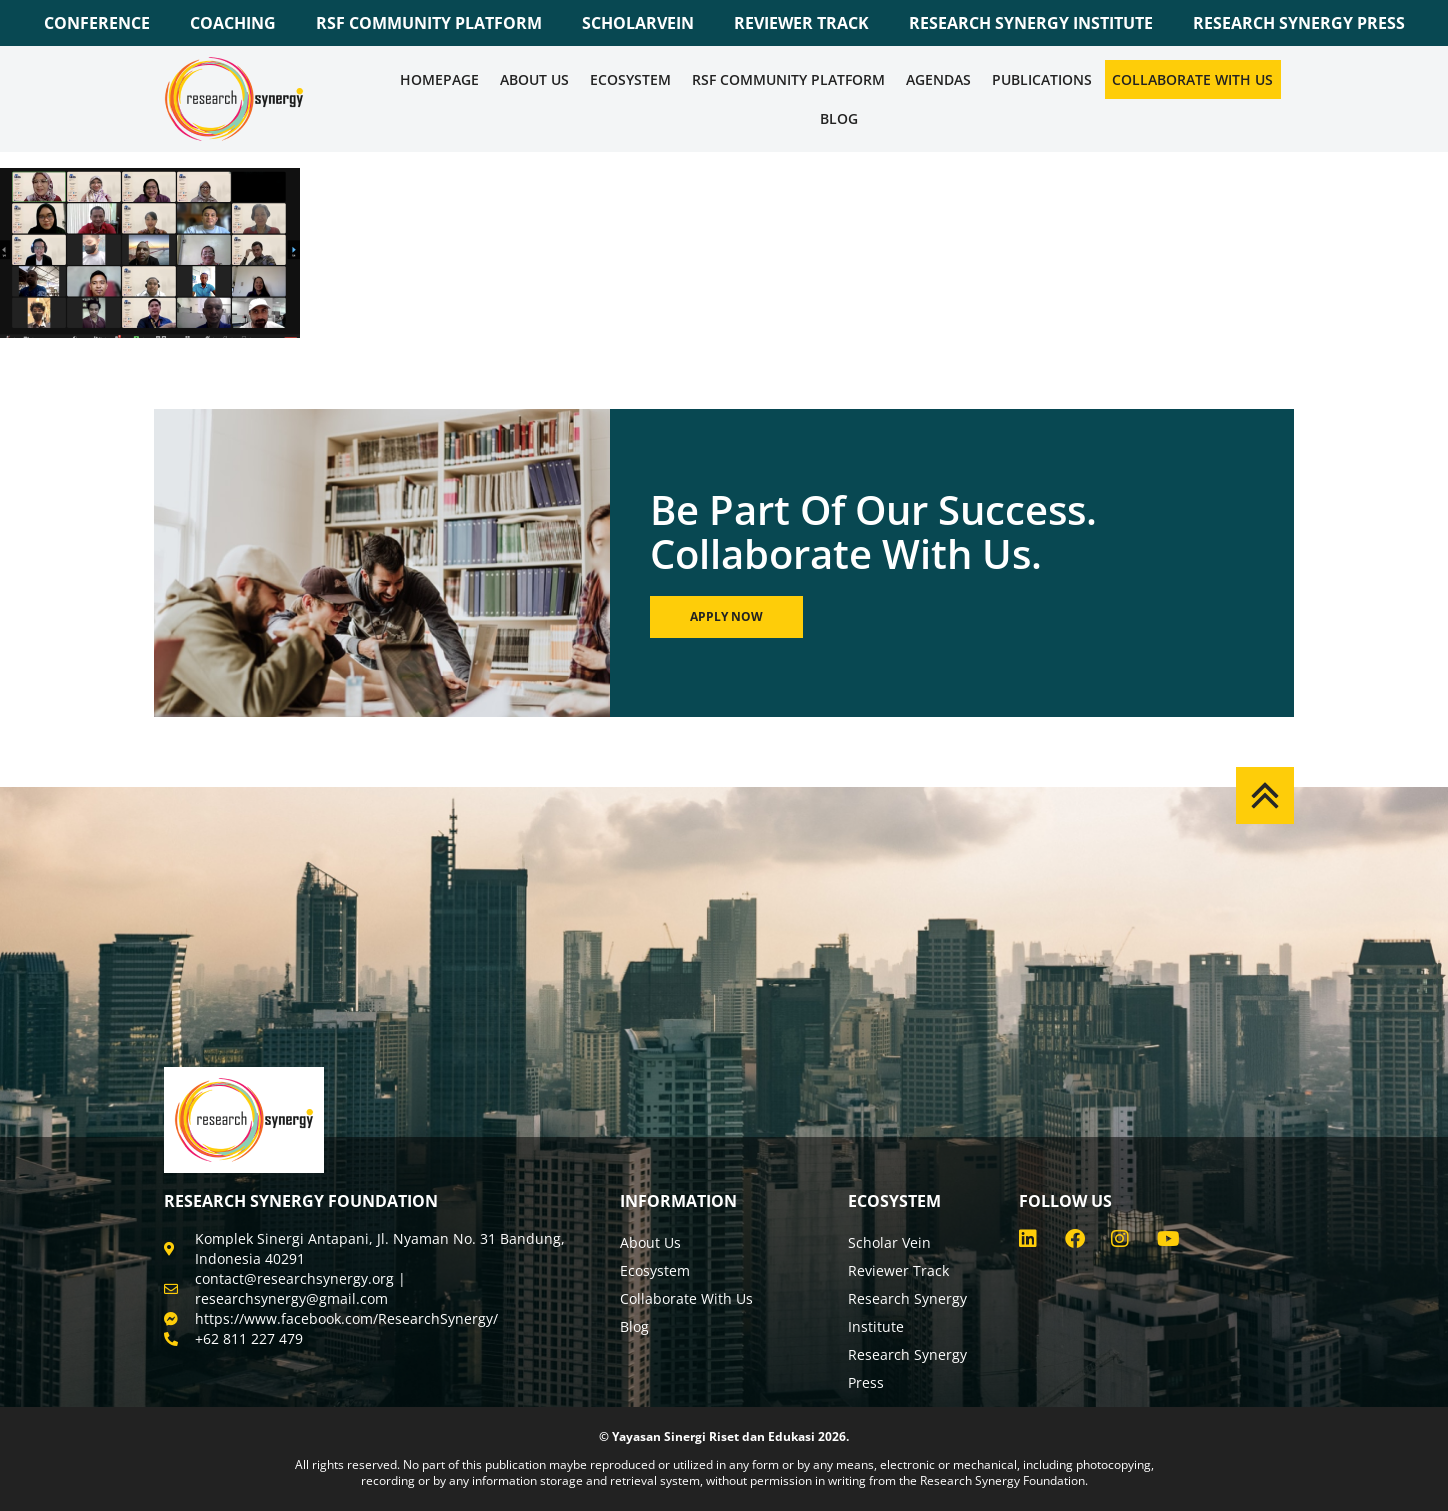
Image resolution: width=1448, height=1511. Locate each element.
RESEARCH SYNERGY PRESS (1299, 23)
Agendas (938, 79)
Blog (839, 118)
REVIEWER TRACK (801, 23)
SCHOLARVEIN (638, 23)
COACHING (233, 23)
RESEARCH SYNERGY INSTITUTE (1031, 23)
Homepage (439, 79)
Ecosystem (630, 79)
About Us (534, 79)
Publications (1042, 79)
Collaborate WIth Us (1192, 79)
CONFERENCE (97, 23)
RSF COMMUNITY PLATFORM (429, 23)
